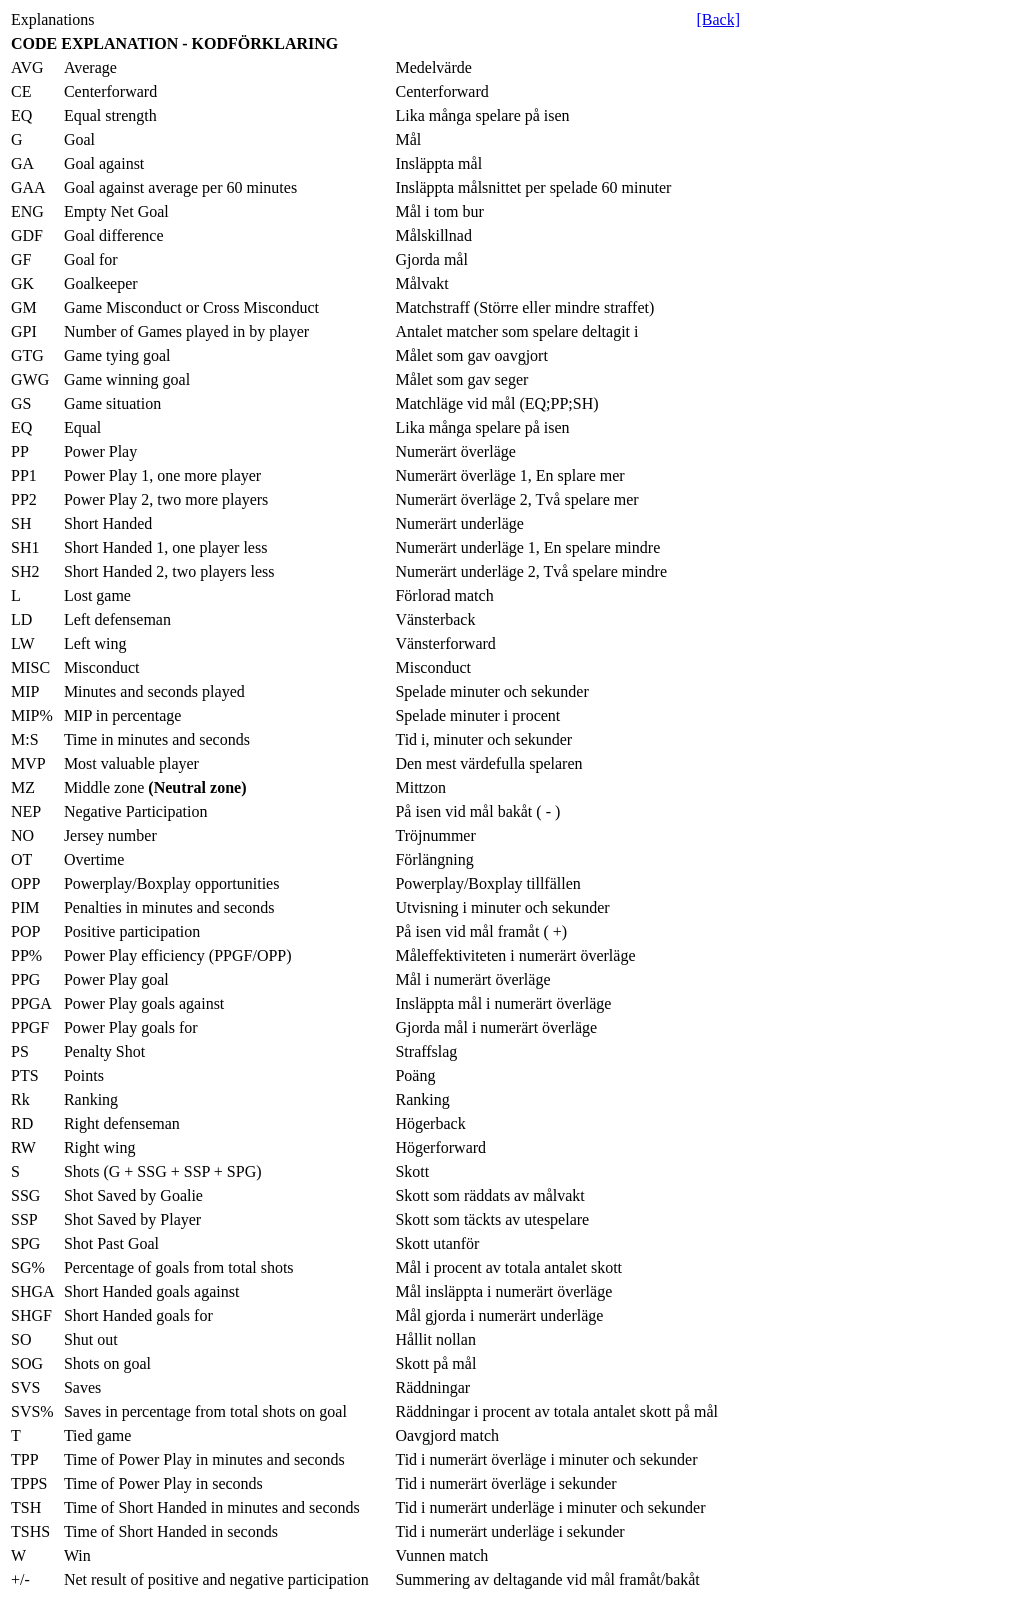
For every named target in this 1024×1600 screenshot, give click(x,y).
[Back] (718, 19)
